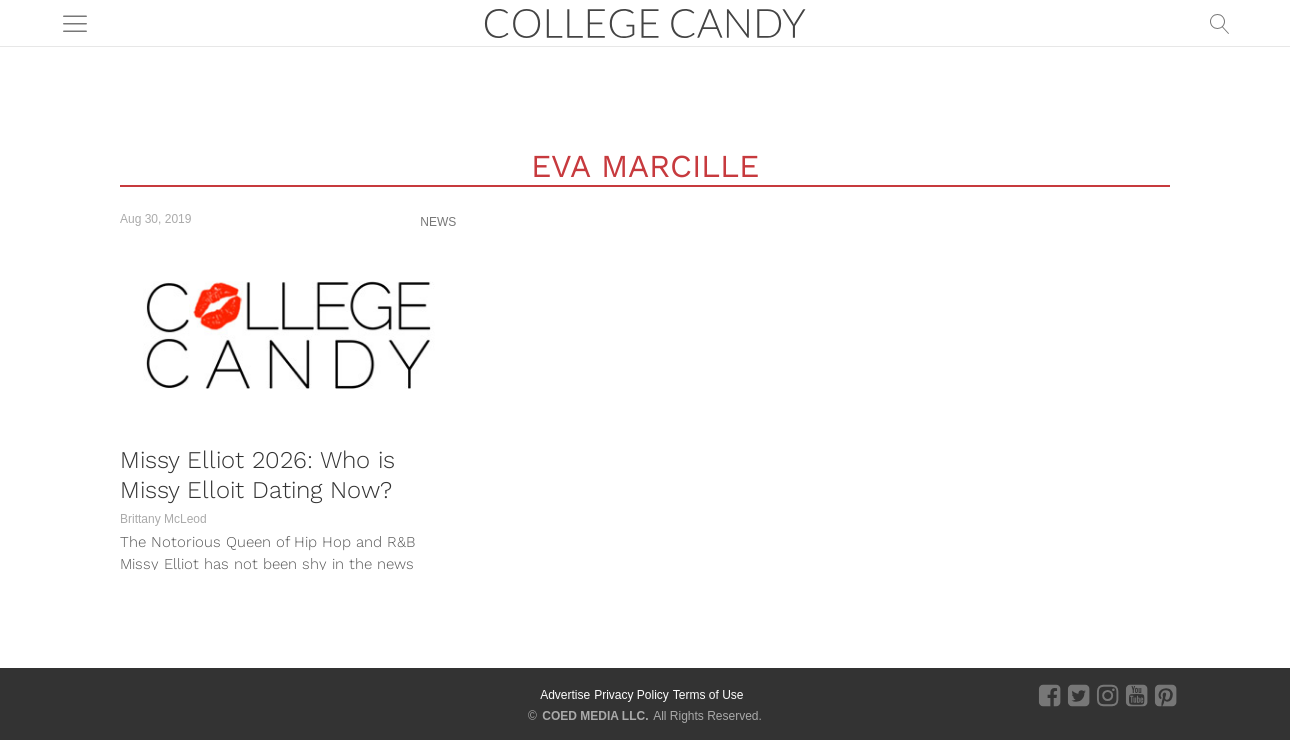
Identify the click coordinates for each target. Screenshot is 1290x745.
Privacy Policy (631, 695)
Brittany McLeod (163, 519)
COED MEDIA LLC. (595, 716)
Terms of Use (708, 695)
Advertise (565, 695)
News (438, 222)
